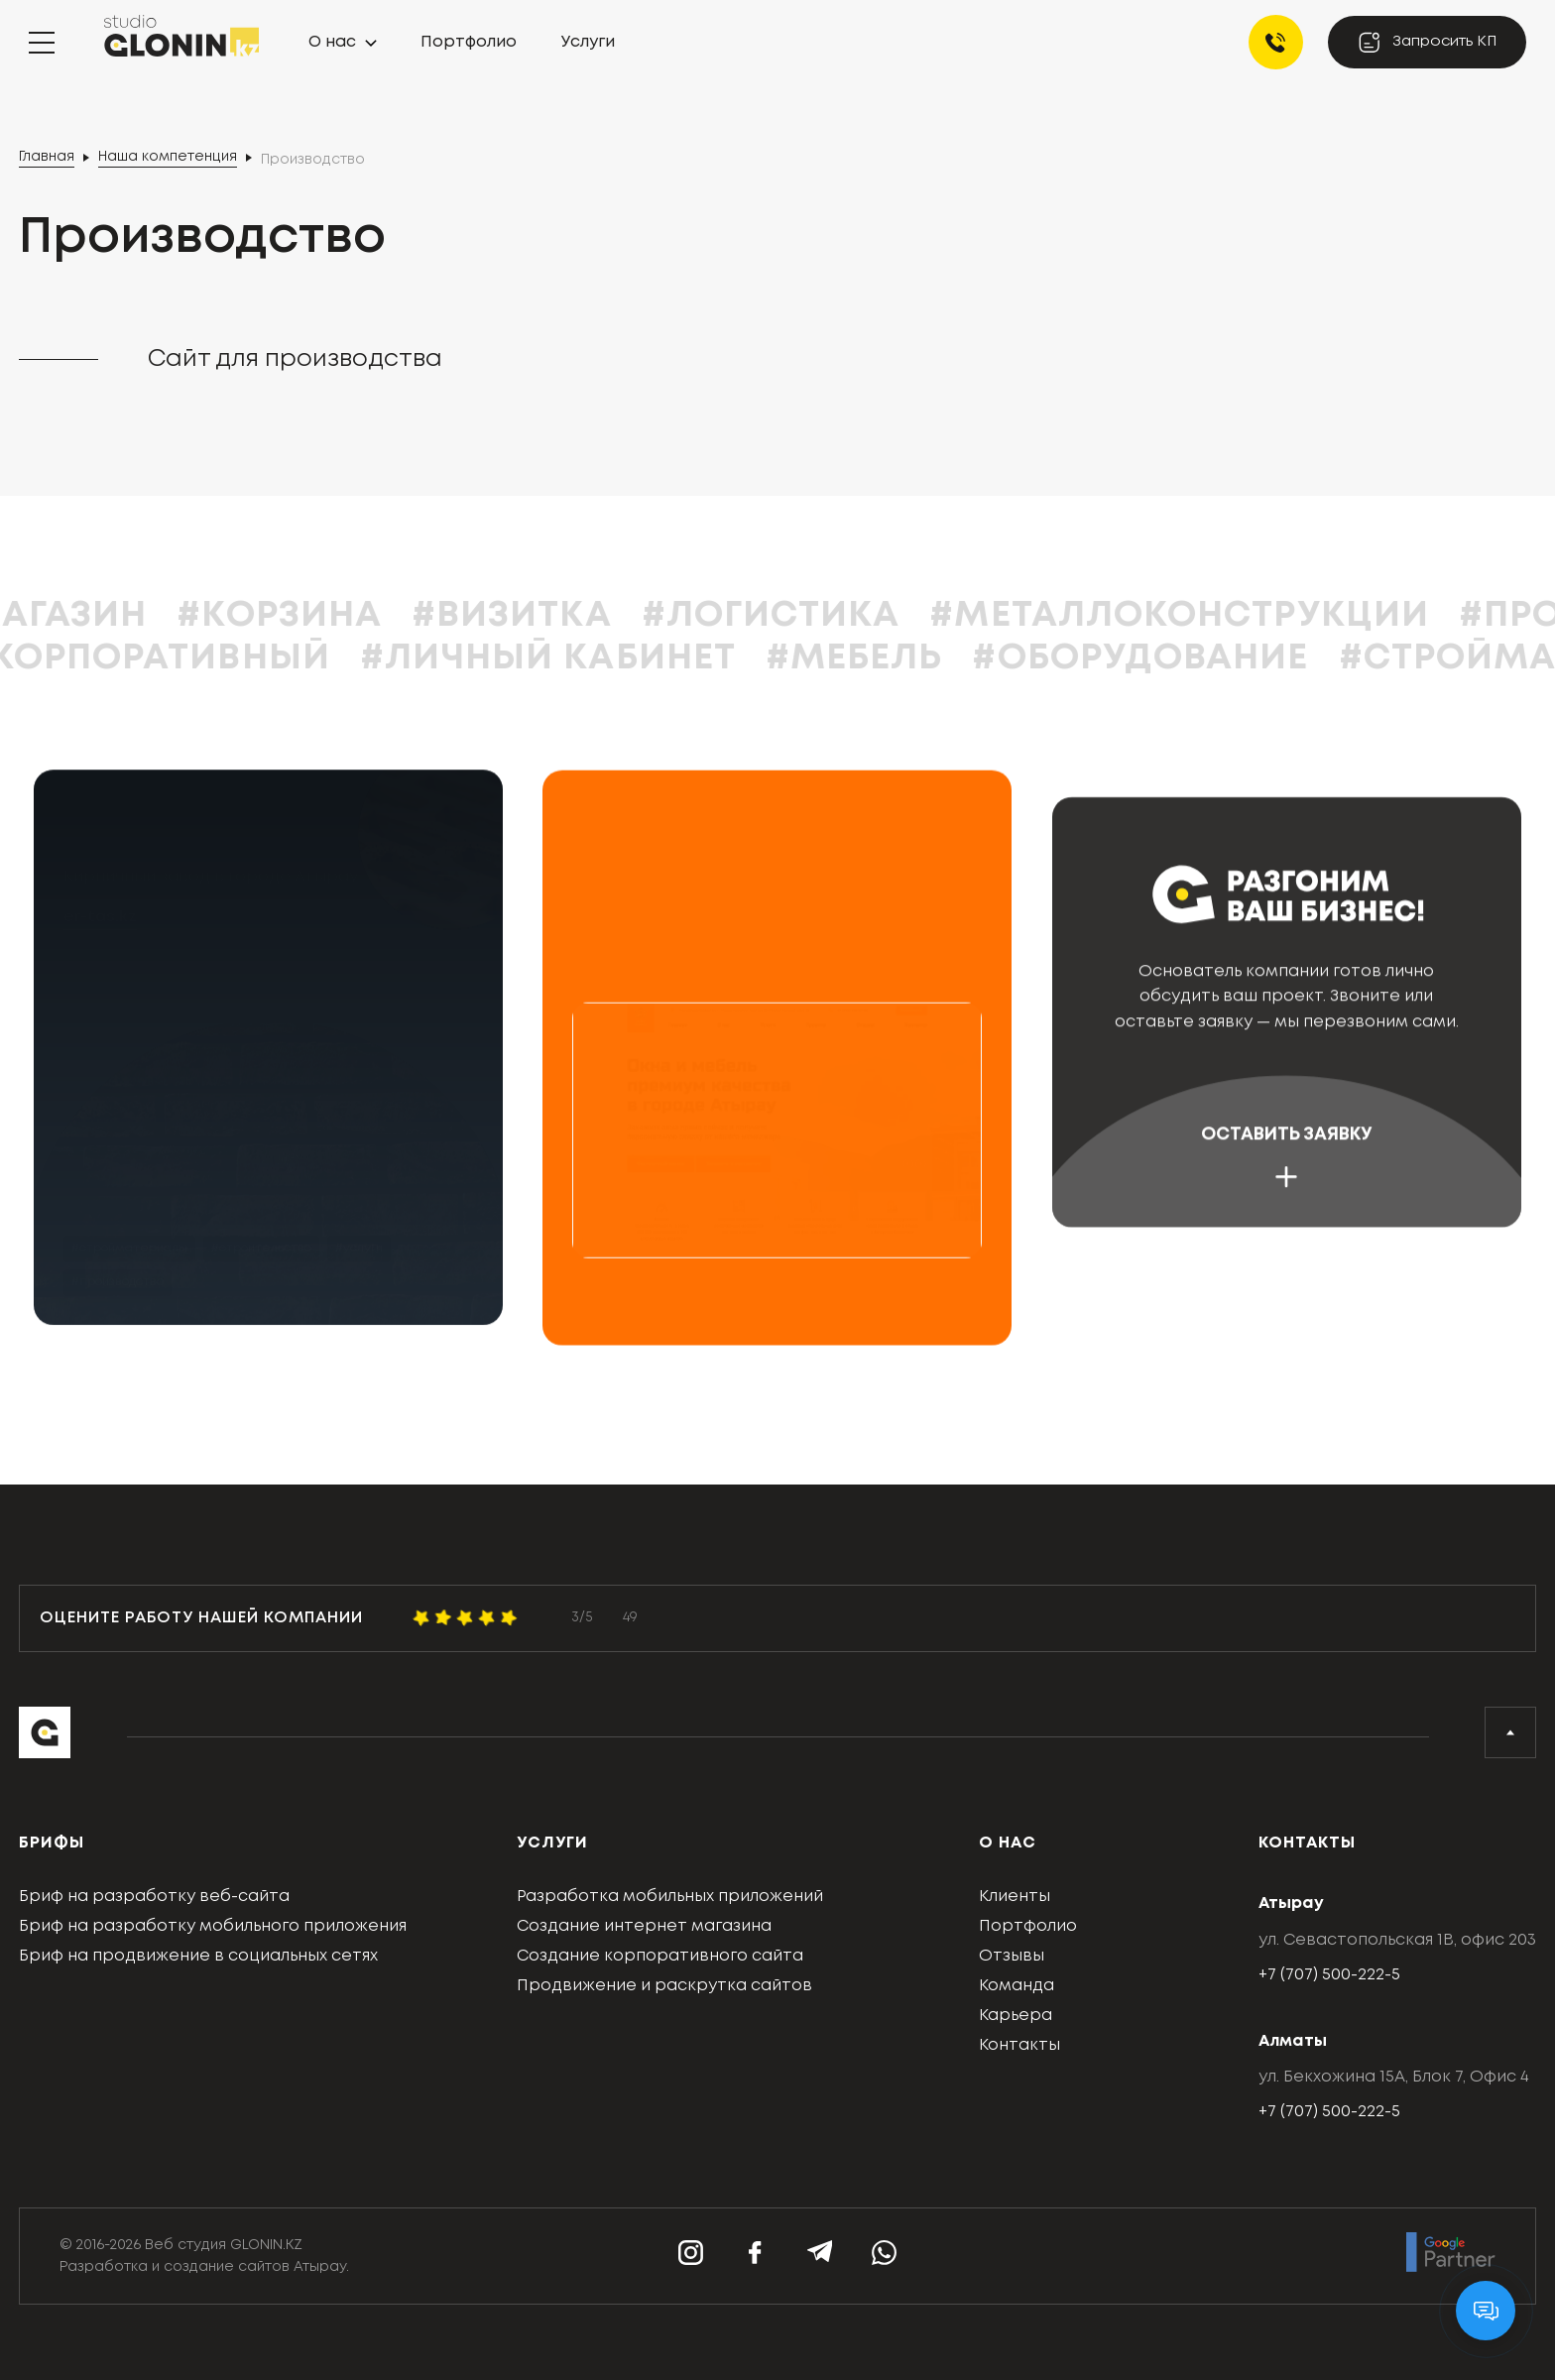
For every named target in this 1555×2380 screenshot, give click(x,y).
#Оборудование (1202, 658)
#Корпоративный (209, 658)
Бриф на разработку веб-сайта (154, 1896)
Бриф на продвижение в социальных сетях (198, 1956)
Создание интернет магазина (644, 1926)
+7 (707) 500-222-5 (1329, 1974)
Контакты (1019, 2045)
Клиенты (1014, 1896)
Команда (1016, 1985)
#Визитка (573, 616)
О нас (332, 42)
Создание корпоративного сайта (660, 1956)
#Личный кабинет (609, 658)
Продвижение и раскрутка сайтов (664, 1985)
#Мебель (916, 658)
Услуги (588, 42)
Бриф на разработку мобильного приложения (213, 1926)
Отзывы (1011, 1956)
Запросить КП (1427, 42)
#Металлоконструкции (1242, 616)
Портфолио (468, 42)
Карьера (1015, 2015)
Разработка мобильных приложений (670, 1896)
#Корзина (341, 616)
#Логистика (832, 616)
